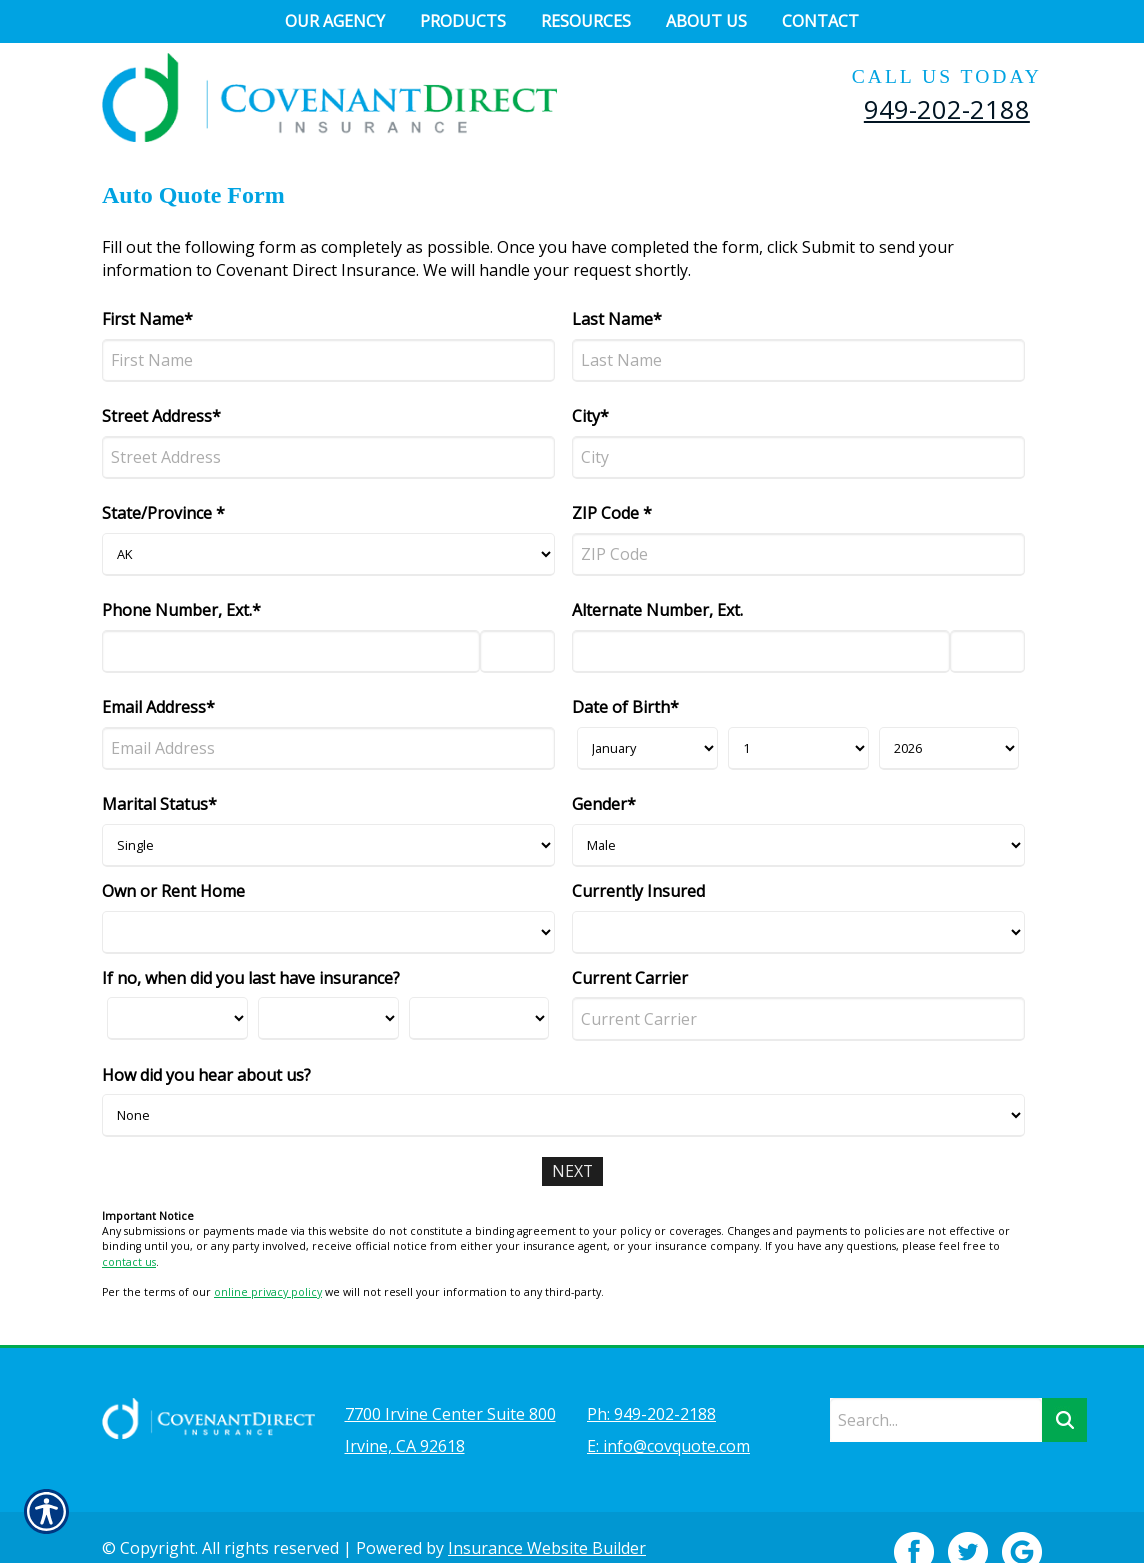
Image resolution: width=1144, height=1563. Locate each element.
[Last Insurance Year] (479, 1018)
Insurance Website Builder (547, 1519)
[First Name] (328, 360)
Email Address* (158, 707)
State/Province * (163, 513)
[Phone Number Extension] (517, 651)
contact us (129, 1262)
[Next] (572, 1171)
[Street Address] (328, 457)
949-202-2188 (947, 109)
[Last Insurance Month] (177, 1018)
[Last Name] (798, 360)
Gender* (604, 804)
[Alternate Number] (761, 651)
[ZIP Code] (798, 554)
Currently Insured (638, 891)
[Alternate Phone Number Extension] (987, 651)
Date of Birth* (625, 707)
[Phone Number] (291, 651)
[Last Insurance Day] (328, 1018)
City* (590, 416)
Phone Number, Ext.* (181, 610)
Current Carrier (630, 978)
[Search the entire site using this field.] (936, 1391)
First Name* (147, 319)
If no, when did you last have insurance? (251, 978)
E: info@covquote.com (668, 1417)
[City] (798, 457)
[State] (328, 554)
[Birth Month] (647, 748)
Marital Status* (159, 804)
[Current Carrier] (798, 1018)
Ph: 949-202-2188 (651, 1385)
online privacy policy (268, 1292)
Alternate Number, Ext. (657, 610)
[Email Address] (328, 748)
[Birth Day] (798, 748)
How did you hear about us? (206, 1075)
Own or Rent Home (173, 891)
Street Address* (161, 416)
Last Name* (617, 319)
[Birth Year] (949, 748)
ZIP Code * (612, 513)
